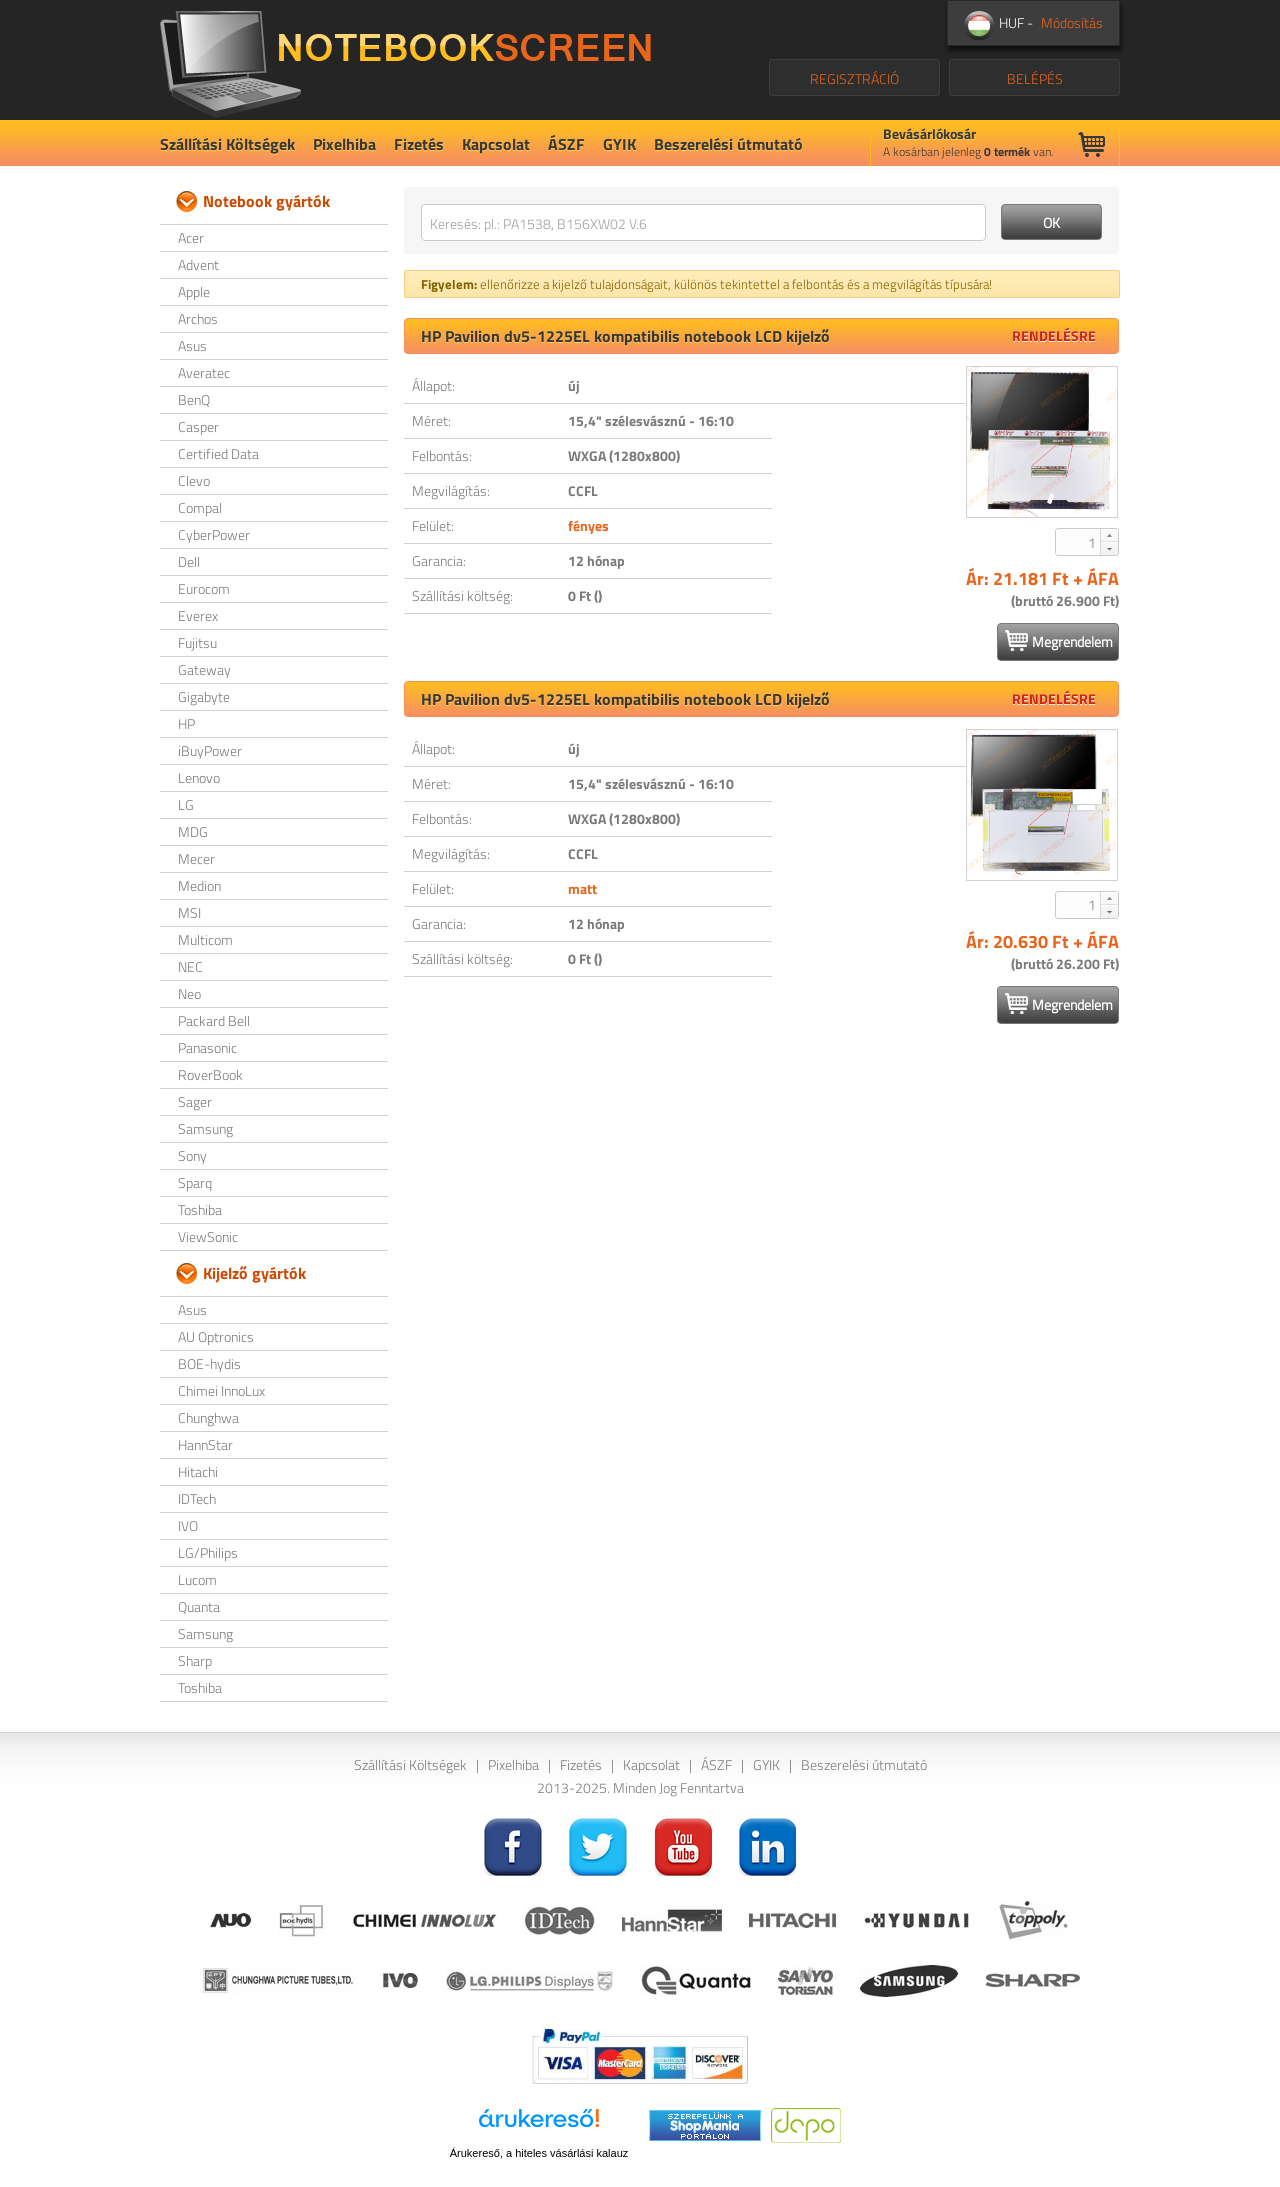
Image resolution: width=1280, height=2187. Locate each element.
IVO (188, 1525)
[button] (1109, 535)
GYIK (619, 144)
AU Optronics (216, 1336)
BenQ (194, 399)
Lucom (197, 1579)
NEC (190, 966)
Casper (198, 426)
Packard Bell (214, 1020)
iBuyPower (210, 750)
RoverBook (210, 1074)
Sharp (195, 1660)
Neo (189, 993)
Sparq (195, 1182)
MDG (193, 831)
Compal (200, 507)
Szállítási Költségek (227, 144)
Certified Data (218, 453)
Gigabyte (204, 696)
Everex (198, 615)
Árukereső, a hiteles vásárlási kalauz (539, 2153)
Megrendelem (1059, 641)
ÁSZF (566, 144)
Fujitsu (197, 642)
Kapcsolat (496, 144)
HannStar (205, 1444)
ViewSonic (208, 1236)
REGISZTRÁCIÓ (854, 78)
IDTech (197, 1498)
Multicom (205, 939)
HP (186, 723)
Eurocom (204, 588)
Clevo (194, 480)
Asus (192, 345)
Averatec (204, 372)
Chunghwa (208, 1417)
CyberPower (214, 534)
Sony (192, 1155)
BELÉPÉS (1035, 78)
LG (186, 804)
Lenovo (199, 777)
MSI (189, 912)
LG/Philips (208, 1552)
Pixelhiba (344, 144)
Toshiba (200, 1209)
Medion (199, 885)
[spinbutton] (1079, 542)
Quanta (199, 1606)
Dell (189, 561)
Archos (198, 318)
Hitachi (198, 1471)
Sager (195, 1101)
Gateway (204, 669)
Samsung (205, 1128)
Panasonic (207, 1047)
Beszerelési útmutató (728, 144)
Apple (194, 291)
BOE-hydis (209, 1363)
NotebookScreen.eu (405, 60)
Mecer (196, 858)
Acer (191, 237)
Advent (198, 264)
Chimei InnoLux (221, 1390)
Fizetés (419, 144)
